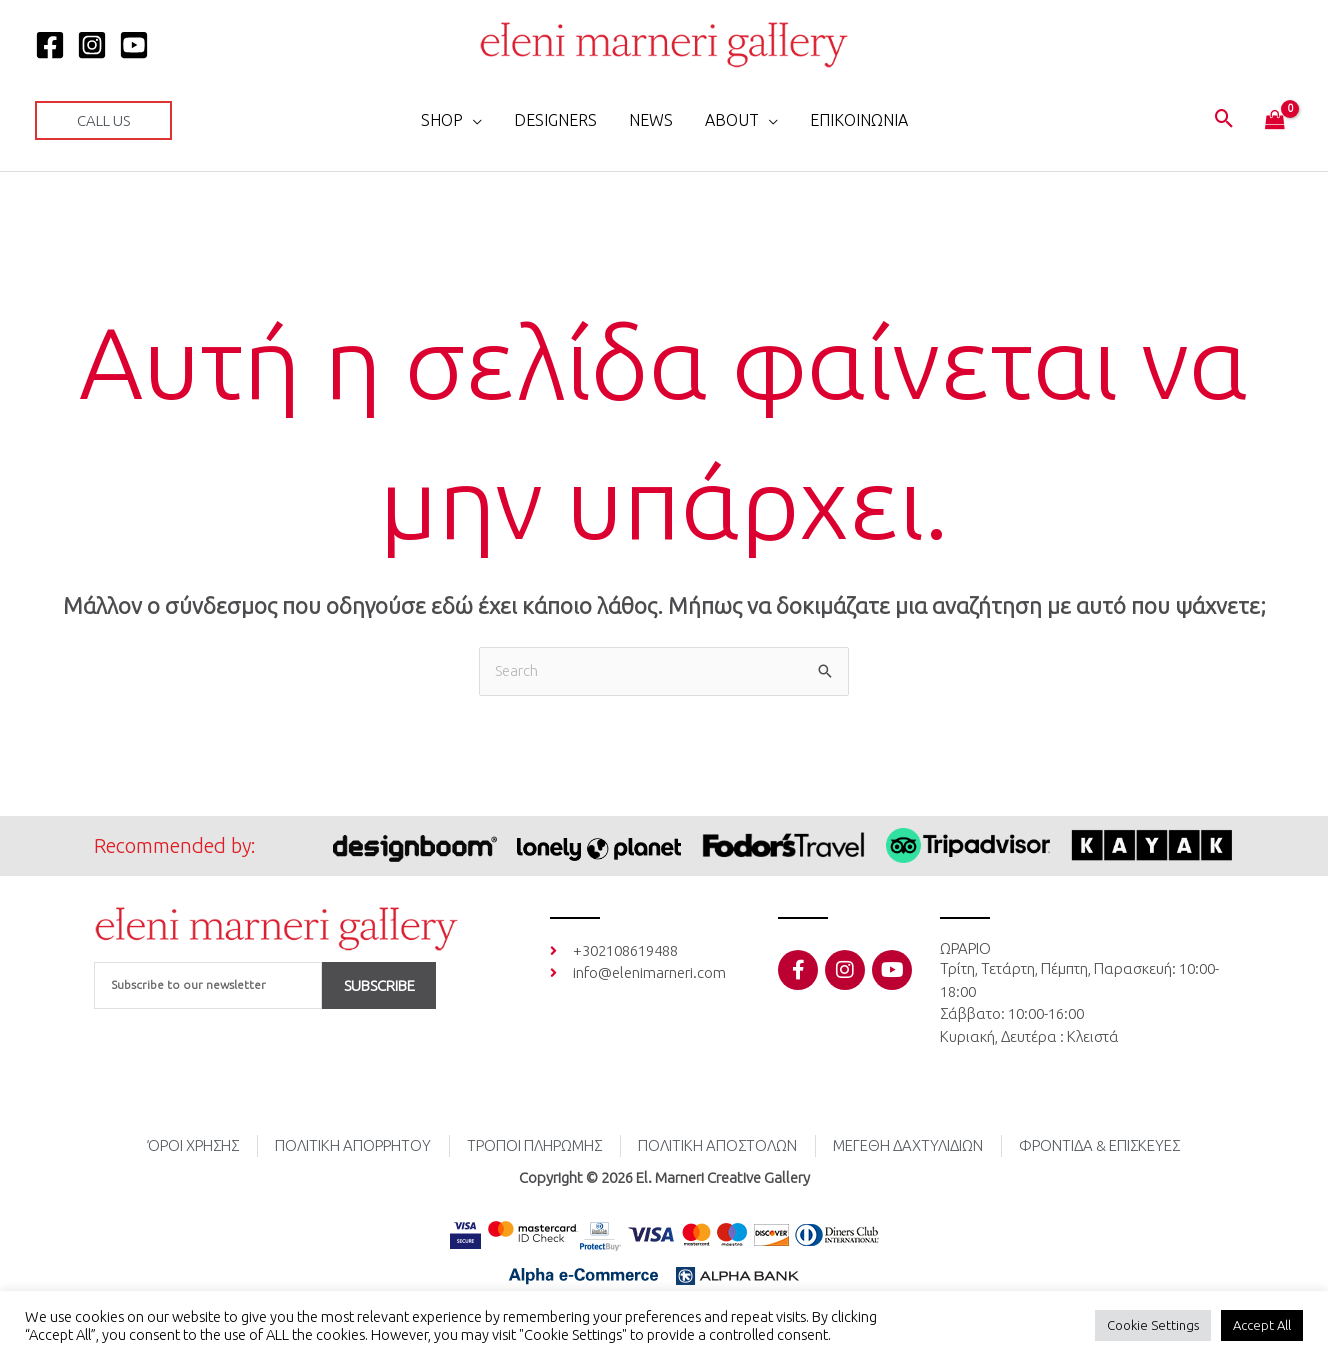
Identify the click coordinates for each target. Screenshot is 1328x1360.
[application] (472, 120)
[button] (103, 120)
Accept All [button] (1262, 1325)
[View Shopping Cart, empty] (1275, 121)
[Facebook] (50, 45)
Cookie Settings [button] (1153, 1325)
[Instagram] (92, 45)
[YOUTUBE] (134, 45)
